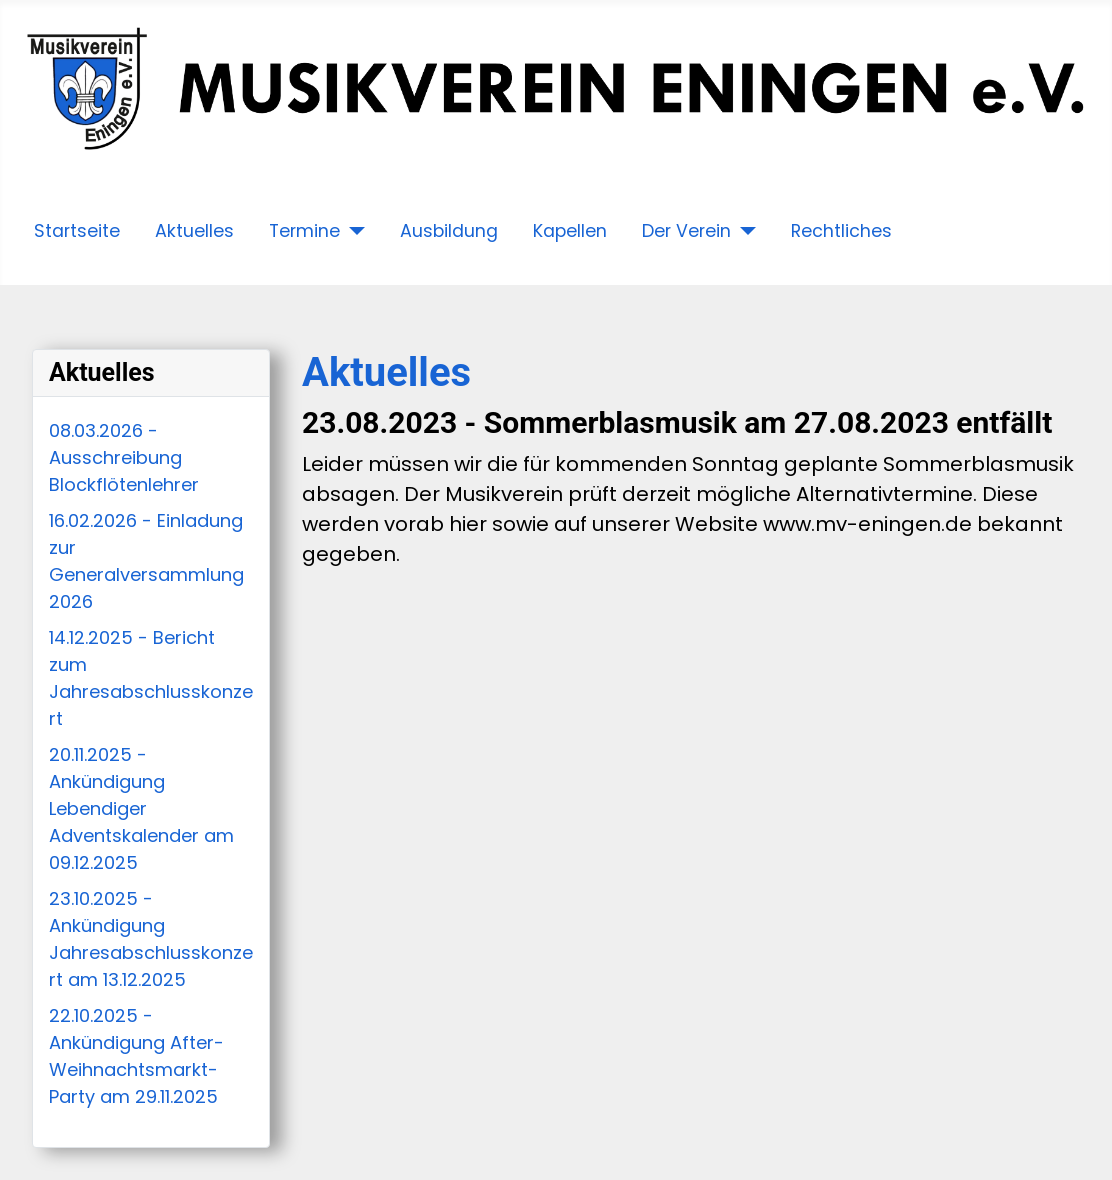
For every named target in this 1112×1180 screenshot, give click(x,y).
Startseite (77, 231)
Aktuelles (194, 231)
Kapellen (570, 231)
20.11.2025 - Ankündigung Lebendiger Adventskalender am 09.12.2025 (141, 808)
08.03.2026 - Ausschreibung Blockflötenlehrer (124, 457)
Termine (304, 231)
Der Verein (686, 231)
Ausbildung (449, 231)
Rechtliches (841, 231)
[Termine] (352, 231)
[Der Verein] (743, 231)
